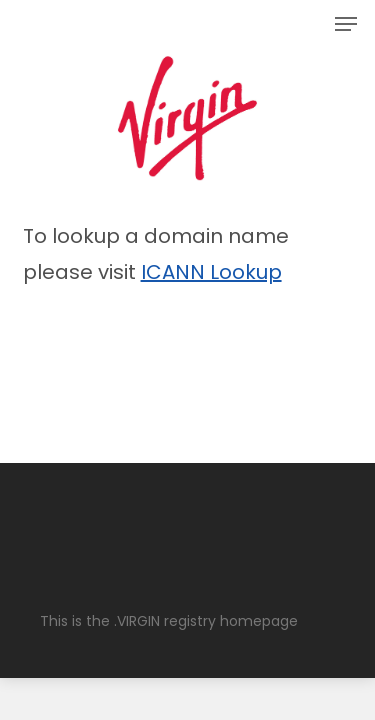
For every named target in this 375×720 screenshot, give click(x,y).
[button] (346, 24)
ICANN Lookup (211, 272)
